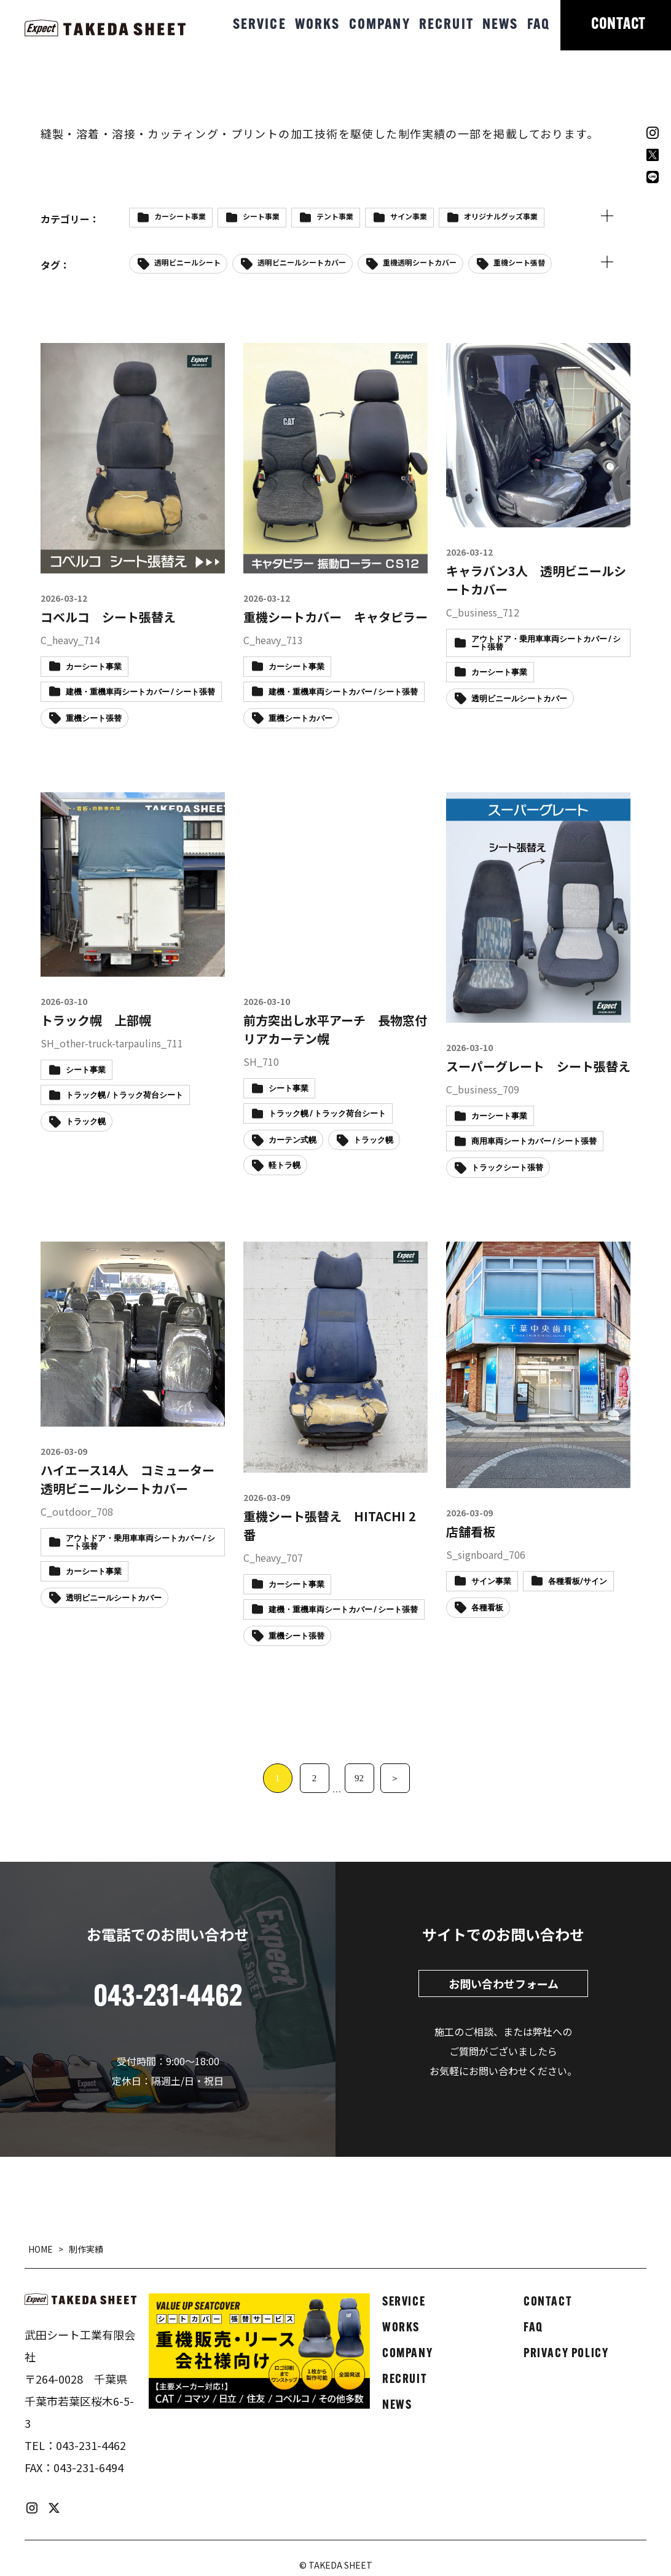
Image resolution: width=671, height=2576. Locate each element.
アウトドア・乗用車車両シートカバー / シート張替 (546, 644)
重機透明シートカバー (420, 262)
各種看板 (487, 1608)
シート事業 (261, 216)
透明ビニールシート (187, 262)
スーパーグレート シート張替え (538, 1066)
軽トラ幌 (284, 1166)
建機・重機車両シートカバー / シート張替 (140, 692)
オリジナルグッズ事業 (501, 216)
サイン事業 (408, 216)
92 (359, 1778)
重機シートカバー (300, 719)
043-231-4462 (91, 2445)
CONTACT (618, 25)
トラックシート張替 (507, 1168)
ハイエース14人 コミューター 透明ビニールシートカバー (134, 1479)
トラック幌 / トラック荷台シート (124, 1096)
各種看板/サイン (577, 1582)
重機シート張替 (519, 262)
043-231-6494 (88, 2467)
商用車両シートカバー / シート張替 (534, 1142)
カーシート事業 (180, 216)
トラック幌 (86, 1122)
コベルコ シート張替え (108, 617)
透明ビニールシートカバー (301, 262)
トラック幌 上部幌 (96, 1020)
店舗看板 (470, 1531)
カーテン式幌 (292, 1140)
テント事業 (334, 216)
